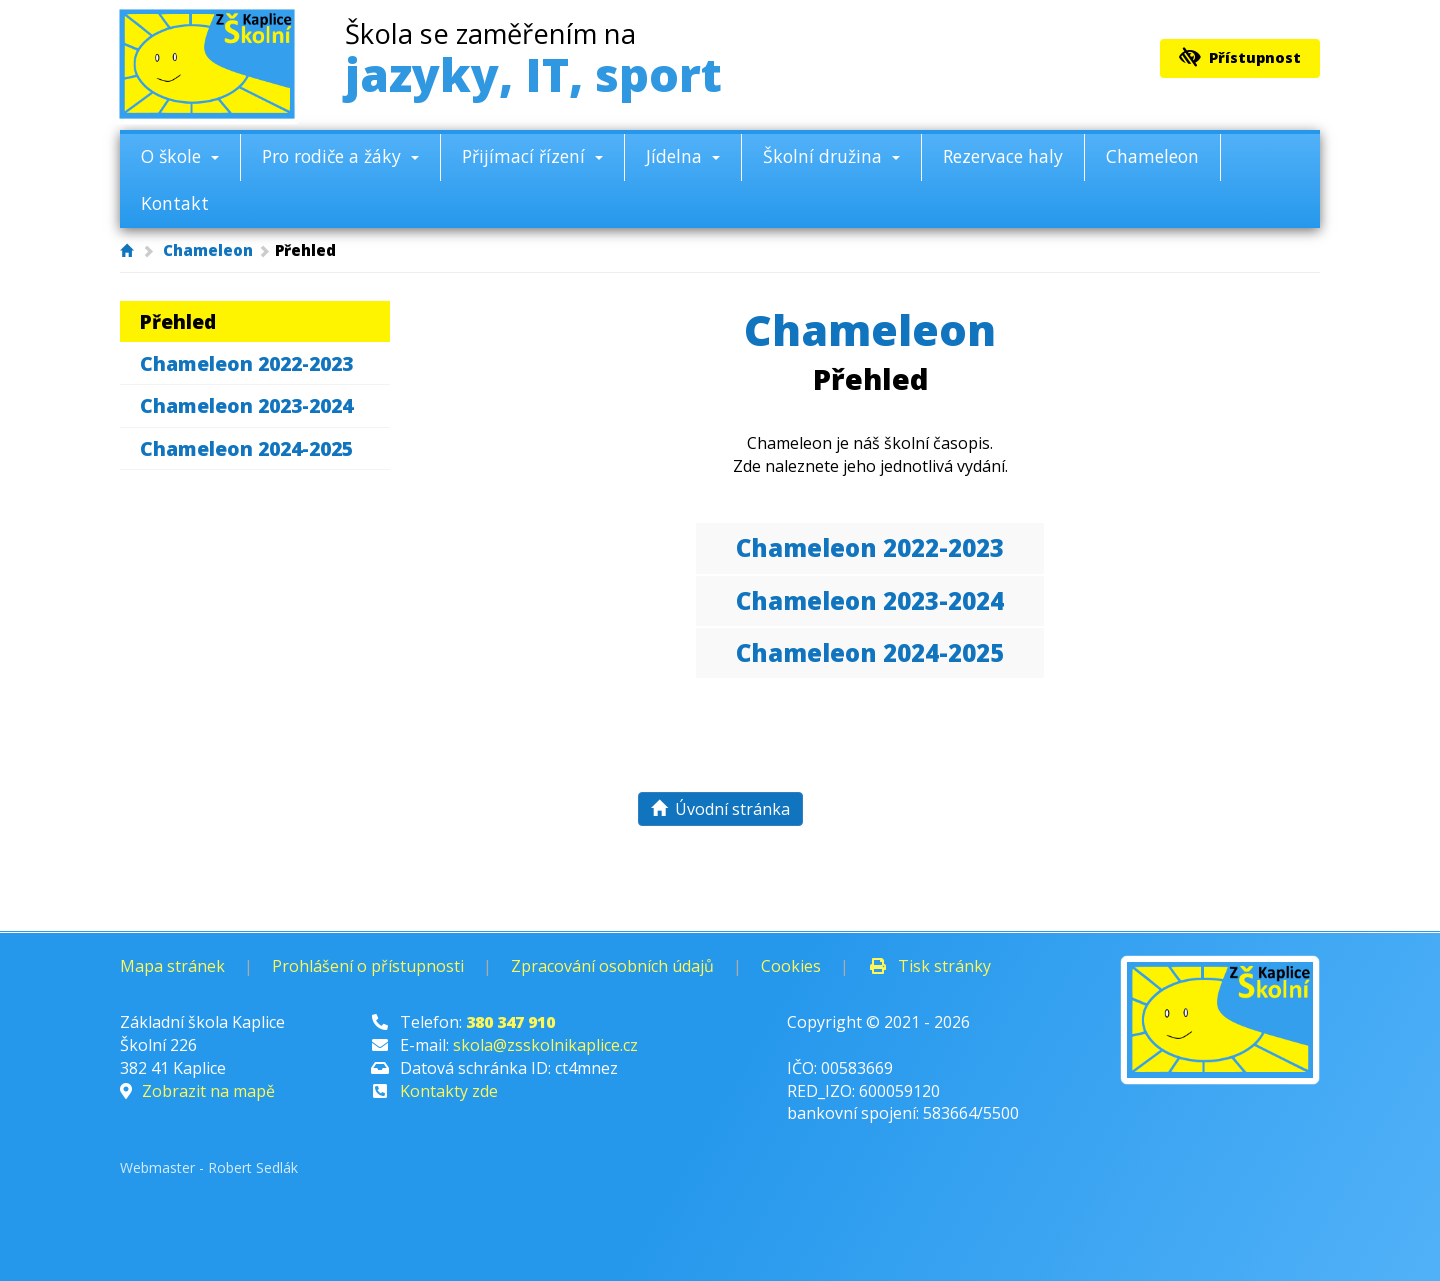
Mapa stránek (172, 966)
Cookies (791, 966)
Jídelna (683, 156)
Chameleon (1152, 156)
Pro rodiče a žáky (340, 156)
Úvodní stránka (720, 809)
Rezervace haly (1003, 156)
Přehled (178, 321)
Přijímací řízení (532, 156)
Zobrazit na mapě (208, 1091)
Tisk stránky (929, 966)
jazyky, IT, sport (533, 62)
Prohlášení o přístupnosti (368, 966)
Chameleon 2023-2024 (246, 405)
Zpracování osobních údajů (612, 966)
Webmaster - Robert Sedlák (209, 1167)
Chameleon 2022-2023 (246, 363)
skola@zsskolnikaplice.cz (545, 1045)
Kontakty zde (449, 1091)
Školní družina (831, 156)
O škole (180, 156)
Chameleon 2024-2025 (246, 448)
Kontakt (175, 203)
